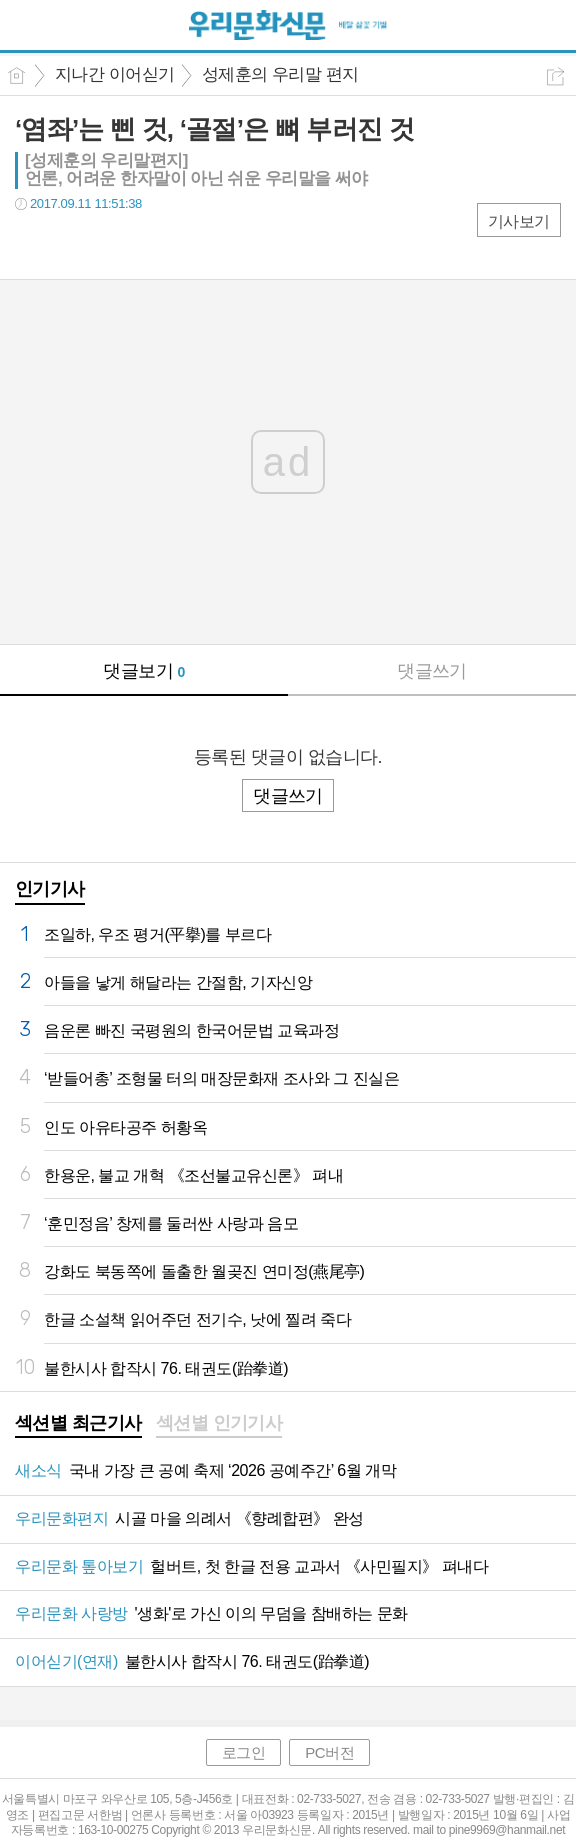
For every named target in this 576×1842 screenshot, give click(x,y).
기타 (152, 244)
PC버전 (329, 1752)
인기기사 (50, 889)
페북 (32, 244)
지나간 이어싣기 (115, 74)
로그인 (244, 1752)
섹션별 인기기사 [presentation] (219, 1423)
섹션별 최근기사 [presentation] (78, 1423)
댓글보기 (144, 671)
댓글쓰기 (432, 671)
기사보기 (519, 221)
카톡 (112, 244)
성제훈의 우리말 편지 (280, 74)
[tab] (78, 1425)
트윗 (72, 244)
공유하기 (555, 76)
